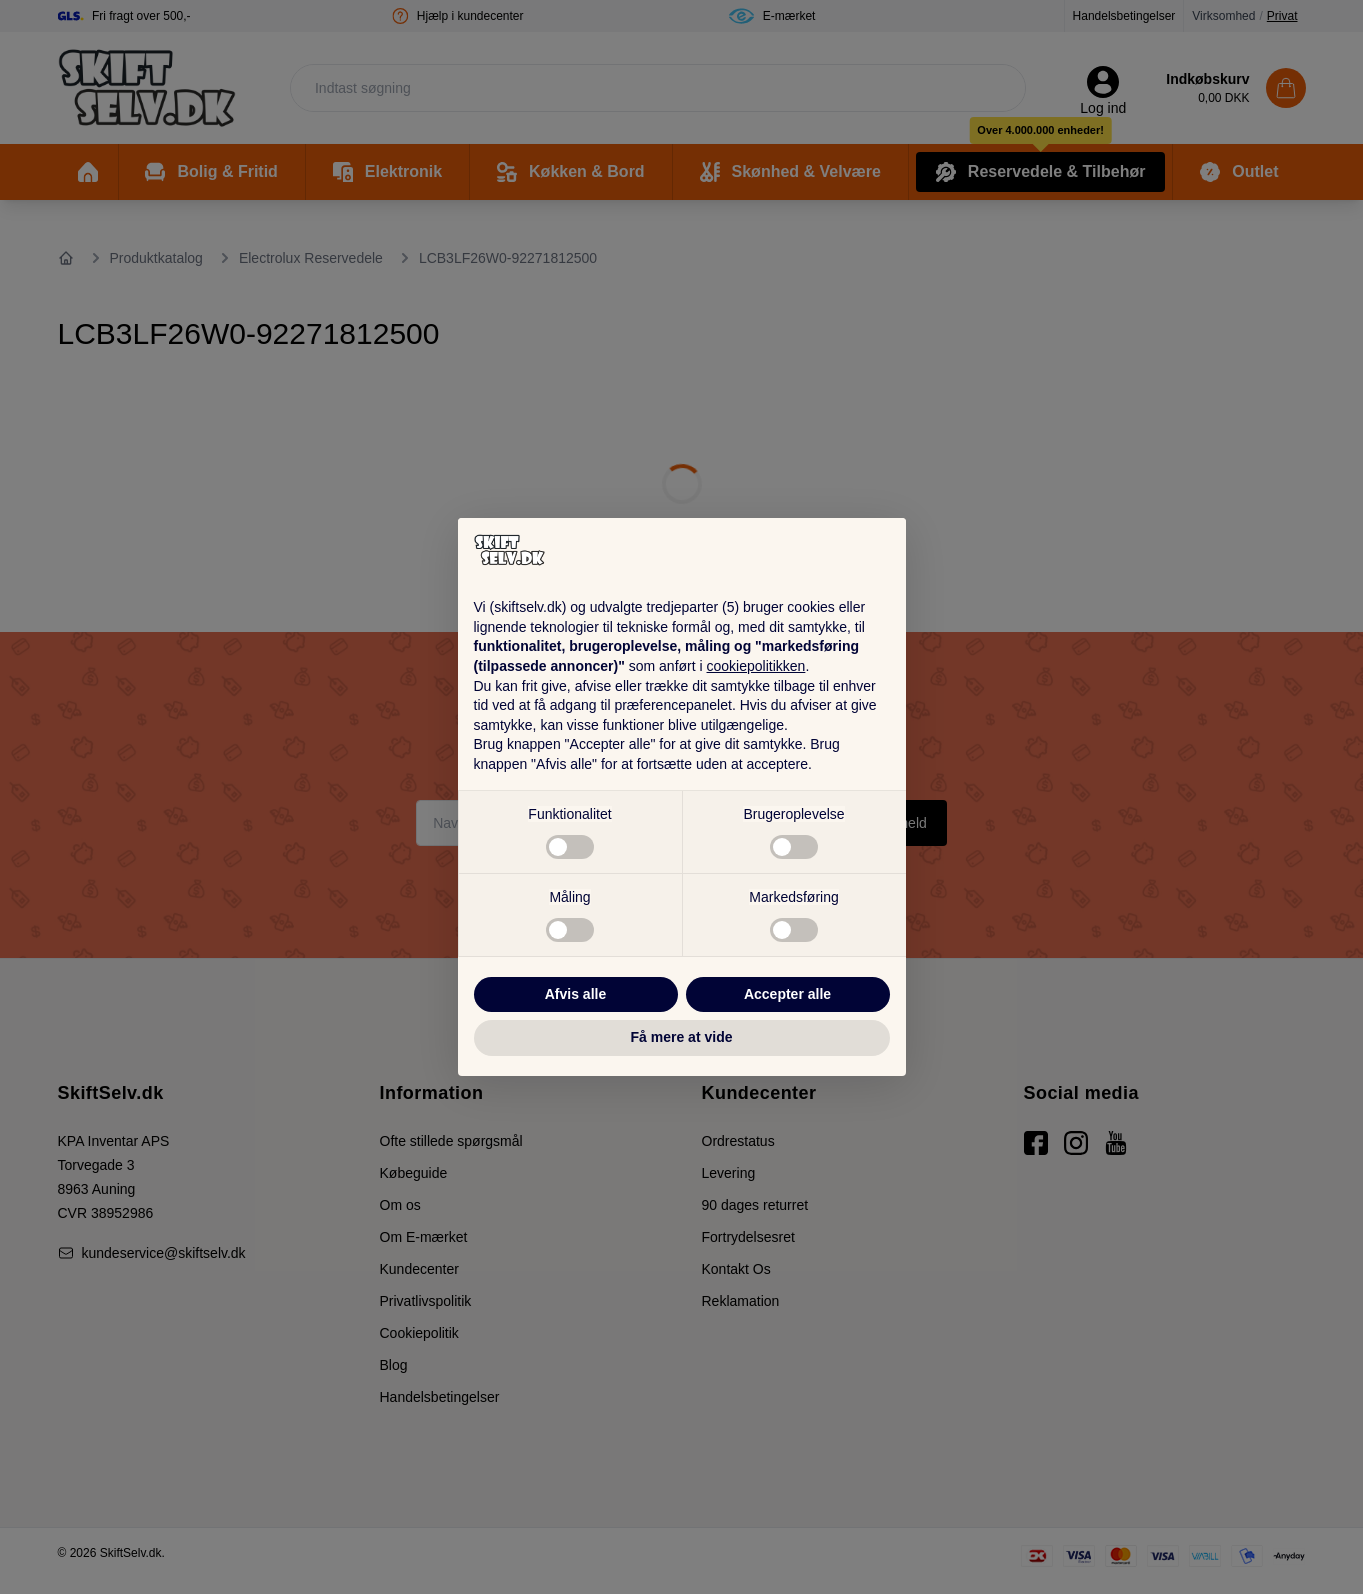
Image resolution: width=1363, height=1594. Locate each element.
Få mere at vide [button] (682, 1037)
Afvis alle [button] (575, 994)
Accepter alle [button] (787, 994)
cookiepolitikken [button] (756, 666)
